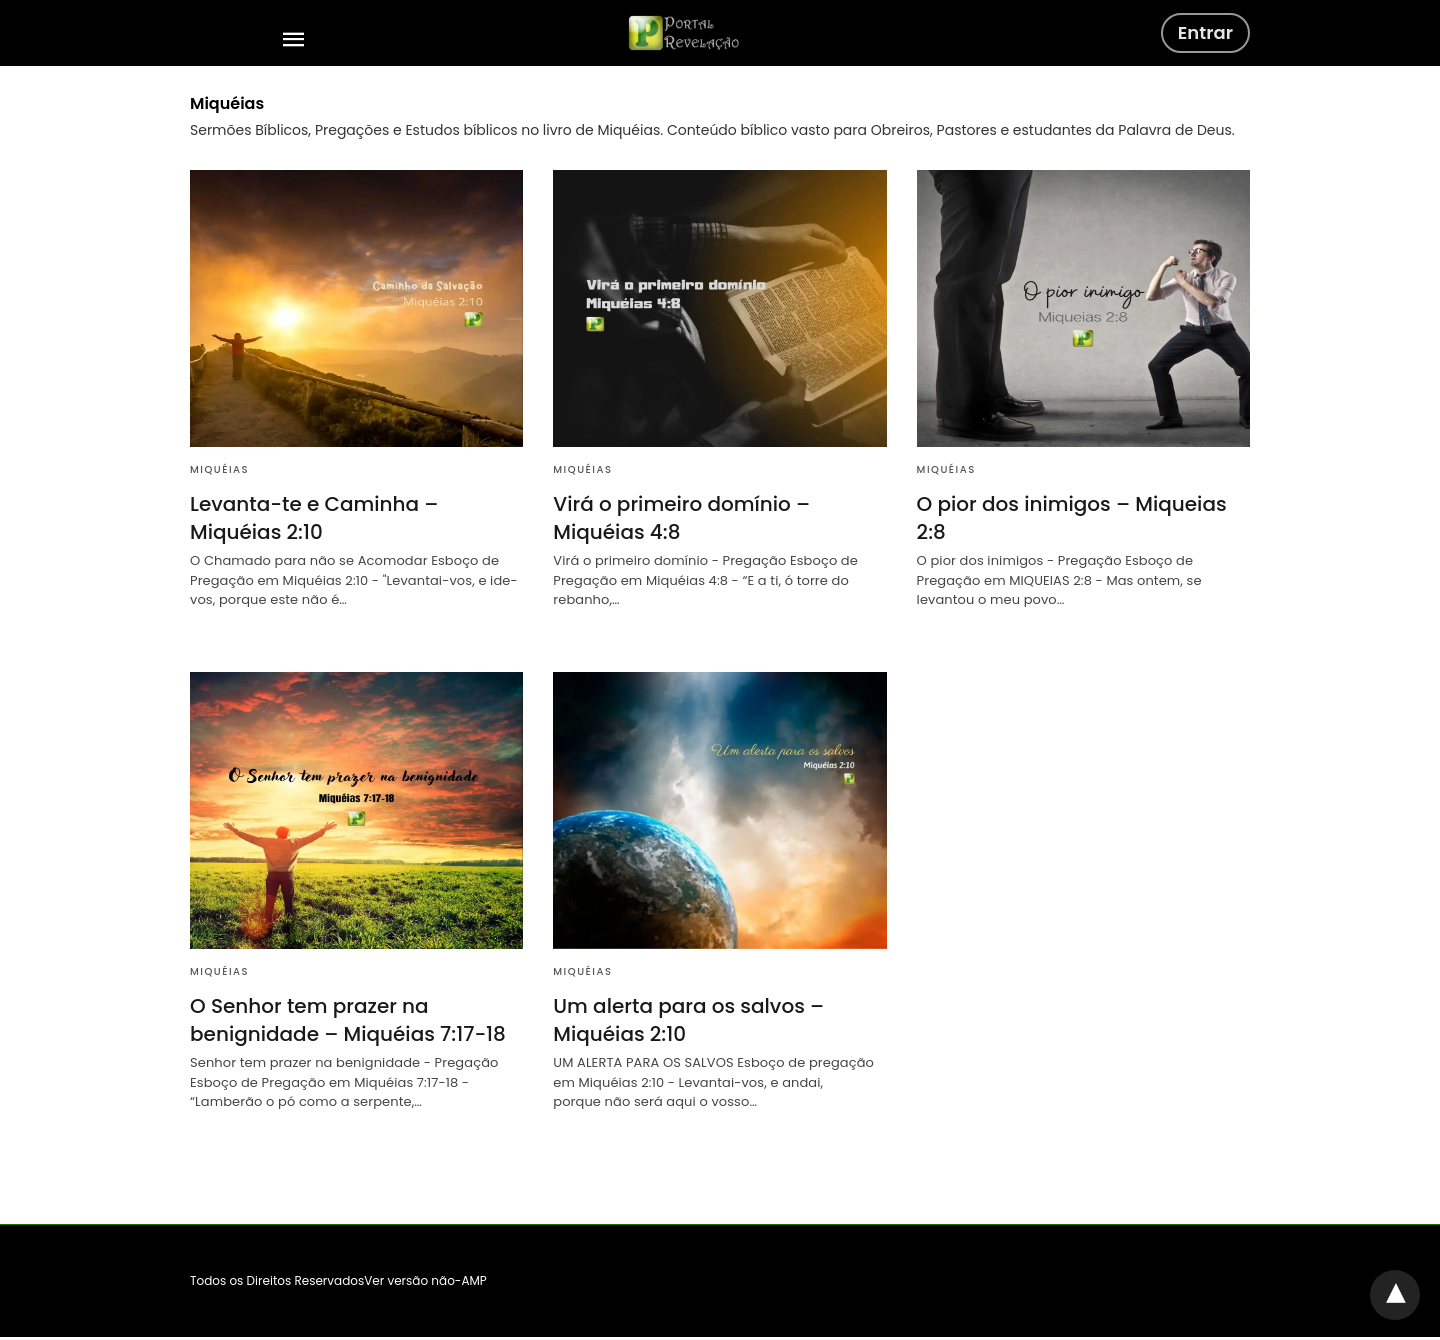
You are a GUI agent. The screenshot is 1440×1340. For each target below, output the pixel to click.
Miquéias (219, 469)
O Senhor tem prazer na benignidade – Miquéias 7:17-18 (348, 1020)
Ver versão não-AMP (425, 1280)
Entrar (1205, 32)
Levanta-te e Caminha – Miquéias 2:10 (314, 518)
